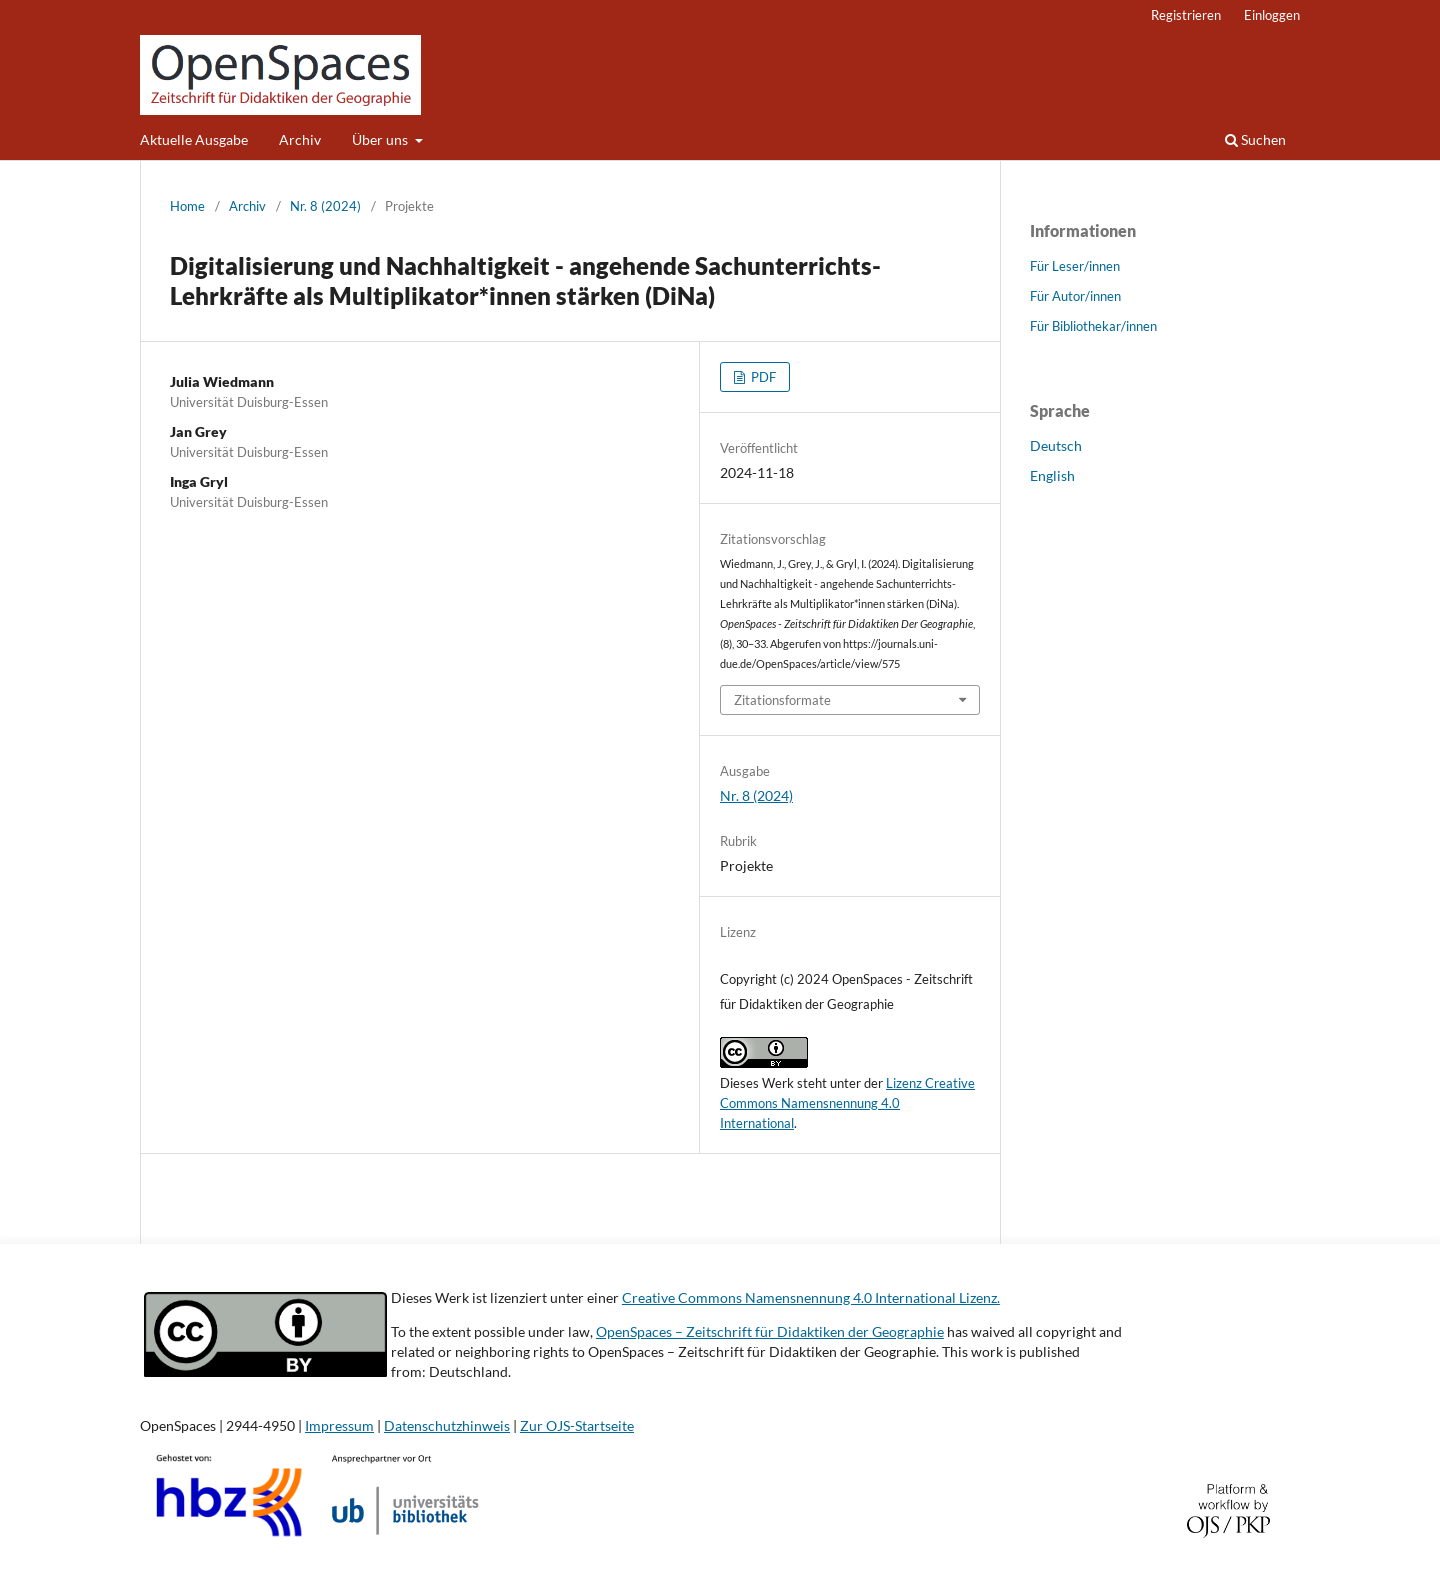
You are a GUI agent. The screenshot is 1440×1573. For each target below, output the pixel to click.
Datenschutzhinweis (447, 1425)
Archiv (300, 139)
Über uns (381, 139)
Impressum (339, 1425)
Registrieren (1186, 15)
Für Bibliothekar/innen (1093, 326)
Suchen (1255, 139)
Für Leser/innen (1075, 266)
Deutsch (1056, 445)
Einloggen (1272, 15)
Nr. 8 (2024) (325, 206)
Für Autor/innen (1075, 296)
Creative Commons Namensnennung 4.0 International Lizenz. (811, 1297)
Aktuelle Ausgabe (194, 139)
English (1052, 475)
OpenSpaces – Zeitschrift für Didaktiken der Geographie (770, 1331)
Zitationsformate (782, 700)
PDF (762, 377)
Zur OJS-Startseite (577, 1425)
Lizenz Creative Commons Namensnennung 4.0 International (847, 1103)
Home (187, 206)
